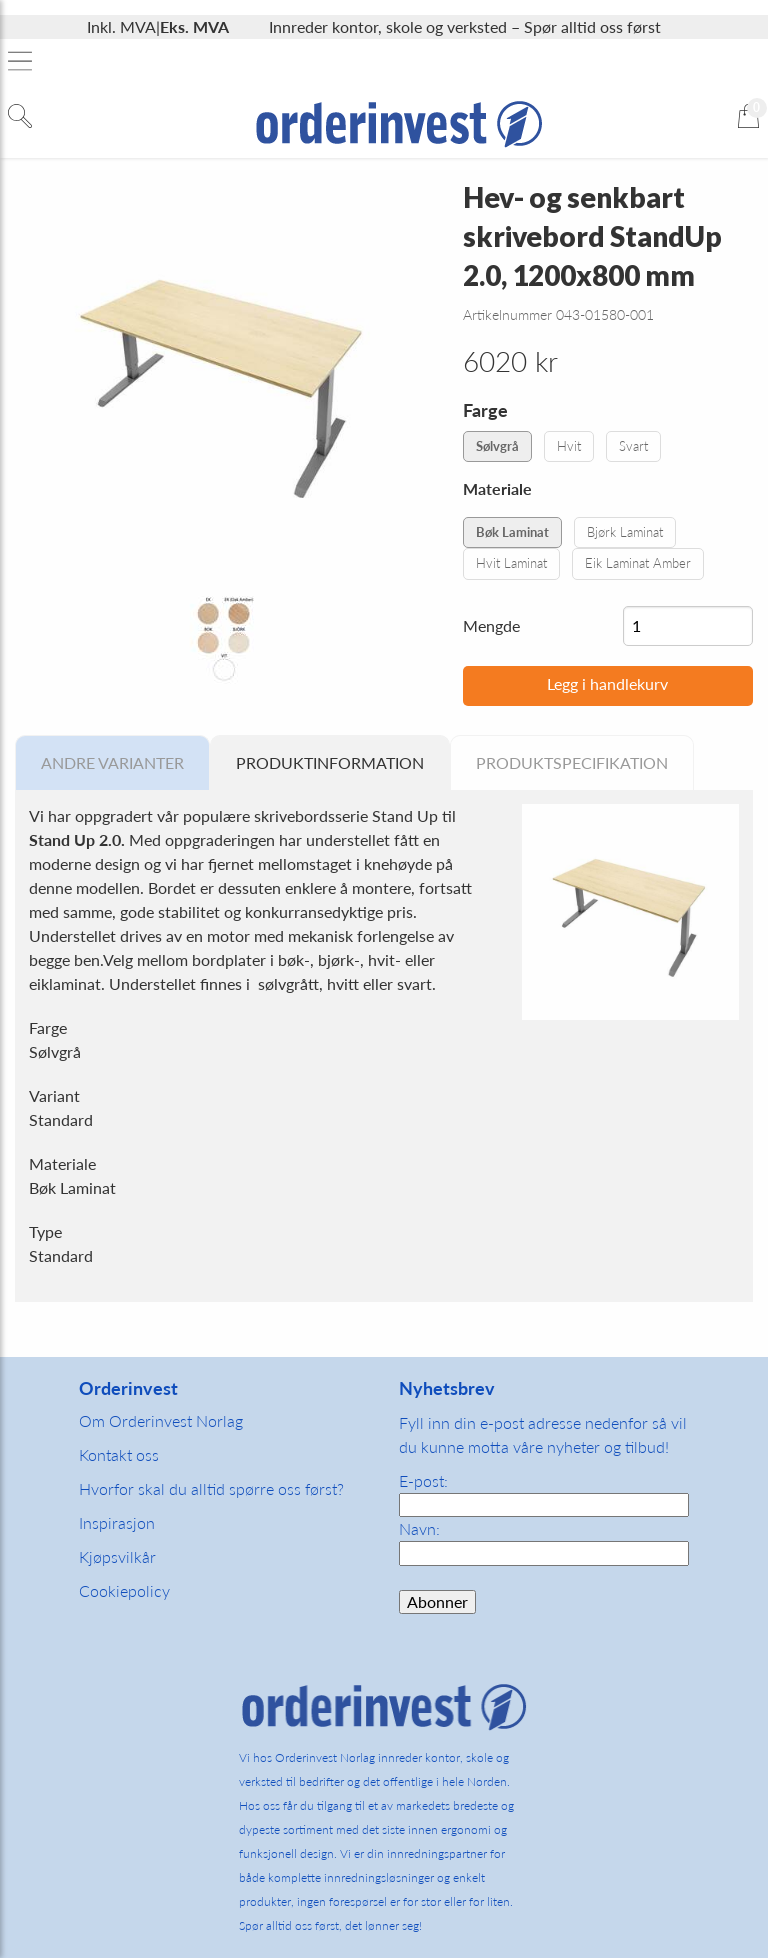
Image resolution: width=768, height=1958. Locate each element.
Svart (633, 446)
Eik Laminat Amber (638, 563)
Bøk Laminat (512, 532)
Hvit (569, 446)
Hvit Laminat (511, 563)
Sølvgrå (497, 446)
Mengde (491, 625)
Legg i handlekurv (607, 683)
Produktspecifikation (572, 762)
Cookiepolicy (124, 1590)
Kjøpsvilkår (117, 1556)
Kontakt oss (119, 1454)
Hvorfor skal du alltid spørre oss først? (211, 1488)
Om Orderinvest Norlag (161, 1420)
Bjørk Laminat (625, 532)
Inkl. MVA (121, 26)
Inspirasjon (117, 1522)
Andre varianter (112, 762)
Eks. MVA (194, 26)
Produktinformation (330, 762)
